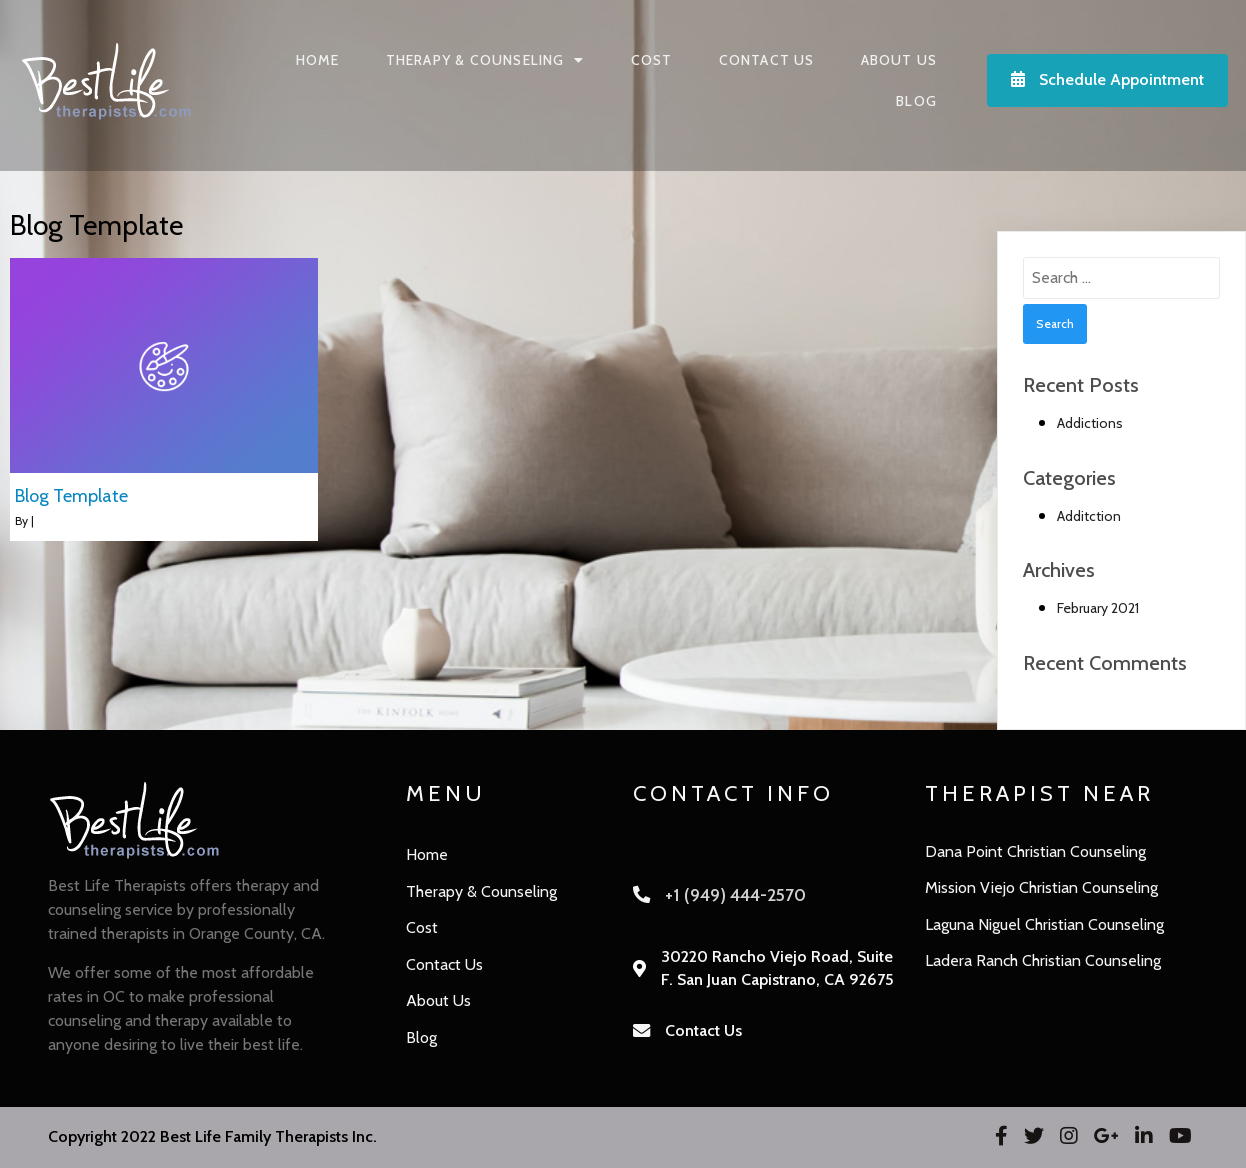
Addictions (1090, 423)
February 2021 (1098, 608)
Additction (1089, 516)
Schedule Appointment (1107, 79)
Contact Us (703, 1030)
